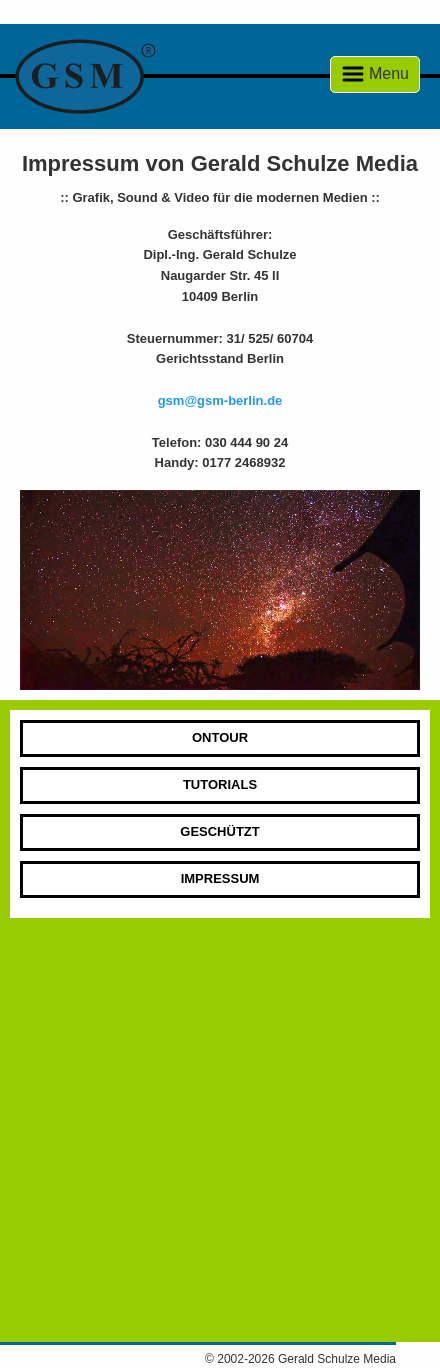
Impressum (220, 878)
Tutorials (220, 784)
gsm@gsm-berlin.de (220, 400)
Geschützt (219, 831)
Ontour (220, 737)
